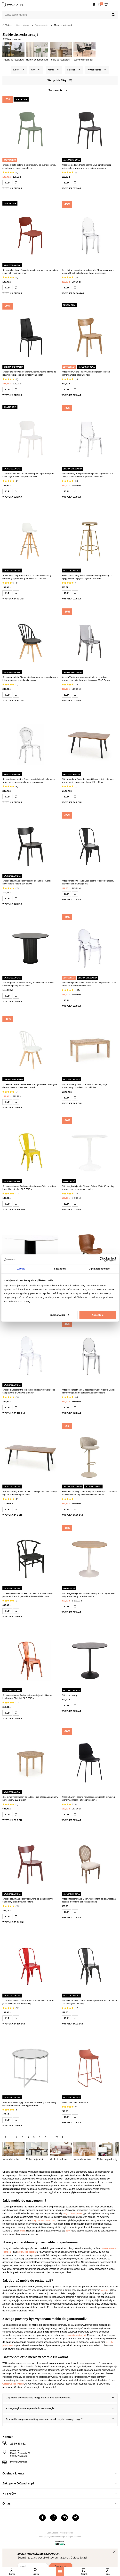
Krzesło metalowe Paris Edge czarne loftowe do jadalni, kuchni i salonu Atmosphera (88, 882)
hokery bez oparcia (26, 2252)
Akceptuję (98, 1315)
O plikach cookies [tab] (99, 1268)
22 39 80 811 (17, 2443)
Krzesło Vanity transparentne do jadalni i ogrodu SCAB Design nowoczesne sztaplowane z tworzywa (87, 475)
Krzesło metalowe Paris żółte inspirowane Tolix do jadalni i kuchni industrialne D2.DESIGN (29, 1187)
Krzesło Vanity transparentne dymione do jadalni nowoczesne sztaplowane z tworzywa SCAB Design (86, 678)
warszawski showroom (13, 2384)
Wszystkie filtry (60, 80)
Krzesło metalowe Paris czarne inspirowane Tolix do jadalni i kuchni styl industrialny (89, 2002)
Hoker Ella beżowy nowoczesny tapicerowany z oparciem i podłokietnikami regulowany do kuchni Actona (89, 1493)
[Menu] (60, 2571)
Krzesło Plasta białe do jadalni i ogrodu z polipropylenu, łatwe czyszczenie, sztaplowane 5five (28, 475)
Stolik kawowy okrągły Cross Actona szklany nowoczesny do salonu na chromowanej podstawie (29, 2104)
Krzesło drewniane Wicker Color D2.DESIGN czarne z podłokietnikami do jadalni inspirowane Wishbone (27, 1595)
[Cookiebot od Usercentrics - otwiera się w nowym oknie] (102, 1259)
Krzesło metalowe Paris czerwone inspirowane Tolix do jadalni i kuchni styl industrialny (28, 2002)
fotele (22, 2231)
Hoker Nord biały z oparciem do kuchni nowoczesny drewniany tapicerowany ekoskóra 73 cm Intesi (26, 577)
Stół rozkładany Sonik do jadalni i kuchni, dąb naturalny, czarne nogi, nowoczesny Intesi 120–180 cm (88, 780)
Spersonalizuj (59, 1315)
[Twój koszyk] (106, 5)
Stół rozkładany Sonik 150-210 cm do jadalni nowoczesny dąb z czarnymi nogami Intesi (29, 1493)
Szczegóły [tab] (60, 1268)
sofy (68, 2231)
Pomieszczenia (41, 25)
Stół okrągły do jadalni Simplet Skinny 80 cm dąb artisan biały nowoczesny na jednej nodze (88, 1595)
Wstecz (7, 25)
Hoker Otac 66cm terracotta (75, 2102)
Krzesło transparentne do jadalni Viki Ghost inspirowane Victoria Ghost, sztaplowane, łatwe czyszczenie (88, 271)
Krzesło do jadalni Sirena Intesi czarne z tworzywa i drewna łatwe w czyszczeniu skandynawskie (30, 678)
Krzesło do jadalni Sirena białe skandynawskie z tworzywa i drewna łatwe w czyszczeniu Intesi (30, 1086)
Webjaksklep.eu (66, 2533)
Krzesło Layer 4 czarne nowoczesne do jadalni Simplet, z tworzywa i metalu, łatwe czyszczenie (88, 1798)
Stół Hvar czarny (69, 1695)
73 (57, 2137)
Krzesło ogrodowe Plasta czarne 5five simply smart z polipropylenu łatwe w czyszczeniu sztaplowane (86, 166)
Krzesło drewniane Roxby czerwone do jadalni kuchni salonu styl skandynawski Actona (27, 1900)
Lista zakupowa (101, 3)
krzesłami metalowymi (75, 2335)
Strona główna (22, 25)
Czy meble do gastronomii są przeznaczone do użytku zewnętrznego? (44, 2419)
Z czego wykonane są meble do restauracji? (30, 2408)
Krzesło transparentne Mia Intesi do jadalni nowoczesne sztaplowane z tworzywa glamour (28, 1391)
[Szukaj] (113, 15)
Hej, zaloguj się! (94, 5)
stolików (104, 2290)
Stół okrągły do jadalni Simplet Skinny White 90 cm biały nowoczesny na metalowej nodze (88, 1187)
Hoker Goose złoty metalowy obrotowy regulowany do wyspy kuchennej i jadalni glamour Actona (87, 577)
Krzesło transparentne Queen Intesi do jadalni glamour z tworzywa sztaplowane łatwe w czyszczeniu (28, 780)
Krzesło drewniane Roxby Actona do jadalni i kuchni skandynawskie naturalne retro (86, 373)
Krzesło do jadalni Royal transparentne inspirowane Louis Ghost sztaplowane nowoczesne (89, 984)
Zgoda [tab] (21, 1268)
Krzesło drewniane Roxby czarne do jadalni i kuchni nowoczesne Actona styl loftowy (26, 882)
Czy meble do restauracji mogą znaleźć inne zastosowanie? (38, 2397)
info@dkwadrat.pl (18, 2462)
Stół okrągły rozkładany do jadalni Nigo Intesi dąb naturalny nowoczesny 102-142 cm (30, 1798)
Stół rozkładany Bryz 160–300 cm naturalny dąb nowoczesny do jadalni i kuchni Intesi (84, 1086)
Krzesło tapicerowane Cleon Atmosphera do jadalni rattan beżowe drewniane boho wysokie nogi (89, 1900)
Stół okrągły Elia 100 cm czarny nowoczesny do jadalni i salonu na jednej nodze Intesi (28, 984)
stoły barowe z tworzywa (43, 2220)
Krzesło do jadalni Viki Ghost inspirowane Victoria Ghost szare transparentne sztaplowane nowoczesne (88, 1391)
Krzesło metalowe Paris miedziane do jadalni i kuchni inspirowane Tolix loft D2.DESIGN (27, 1696)
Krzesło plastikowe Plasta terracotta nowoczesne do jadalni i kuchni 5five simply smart (30, 271)
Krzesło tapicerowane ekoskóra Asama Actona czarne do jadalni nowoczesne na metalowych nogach (29, 373)
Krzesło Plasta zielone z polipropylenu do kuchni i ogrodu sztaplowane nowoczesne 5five (29, 166)
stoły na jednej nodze (73, 2213)
